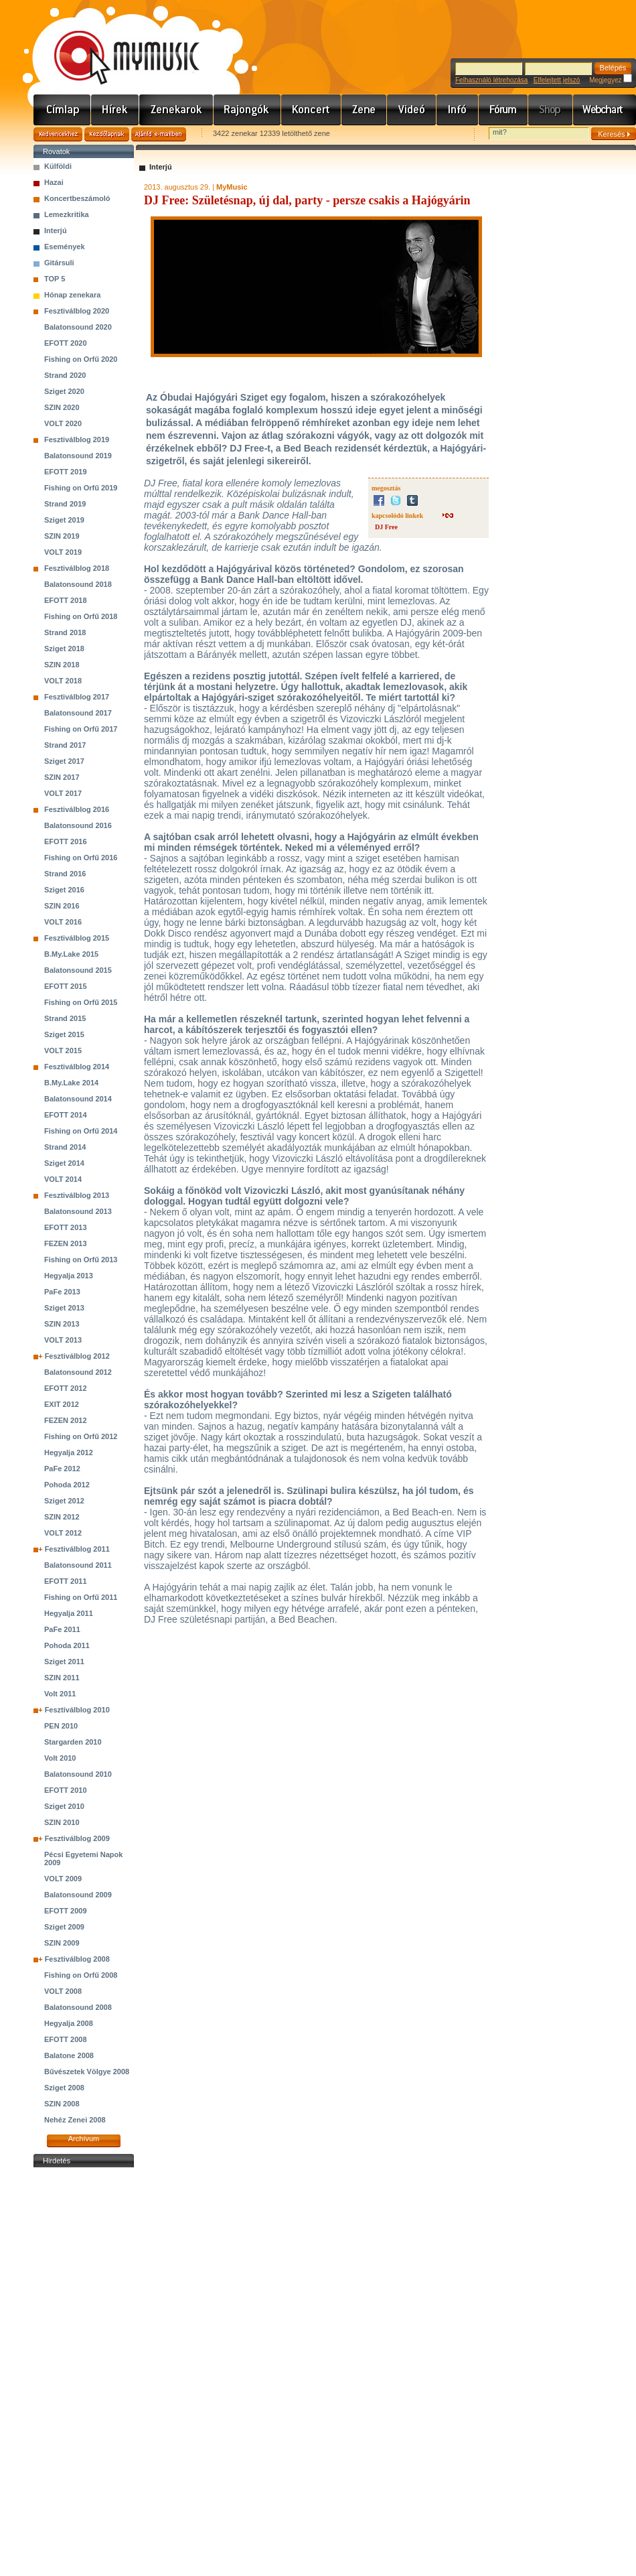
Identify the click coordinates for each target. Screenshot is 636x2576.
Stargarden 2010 (73, 1742)
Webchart (604, 109)
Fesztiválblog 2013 (76, 1195)
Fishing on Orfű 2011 (80, 1597)
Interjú (55, 230)
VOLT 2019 (63, 552)
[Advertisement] (84, 2372)
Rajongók (247, 109)
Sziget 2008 (64, 2088)
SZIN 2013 (62, 1324)
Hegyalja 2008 (68, 2023)
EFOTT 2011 (65, 1581)
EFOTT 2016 (65, 841)
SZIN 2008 (62, 2104)
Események (64, 247)
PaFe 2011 (62, 1629)
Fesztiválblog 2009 (77, 1838)
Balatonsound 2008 (78, 2007)
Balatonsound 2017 (78, 713)
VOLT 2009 (63, 1879)
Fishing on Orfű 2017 (80, 729)
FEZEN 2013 (65, 1243)
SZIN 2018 (62, 665)
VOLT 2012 (63, 1533)
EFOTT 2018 (65, 600)
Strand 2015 (65, 1018)
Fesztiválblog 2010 (77, 1710)
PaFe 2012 (62, 1469)
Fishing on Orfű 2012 (80, 1436)
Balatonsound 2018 (78, 584)
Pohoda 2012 (67, 1485)
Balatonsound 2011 (78, 1565)
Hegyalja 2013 (68, 1276)
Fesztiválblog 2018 (76, 568)
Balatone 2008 (69, 2055)
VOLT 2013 (63, 1340)
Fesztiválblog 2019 (76, 439)
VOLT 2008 (63, 1991)
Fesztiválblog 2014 (76, 1067)
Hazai (54, 182)
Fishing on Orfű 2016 (80, 858)
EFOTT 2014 (65, 1115)
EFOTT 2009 (65, 1911)
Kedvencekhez (57, 134)
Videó (411, 109)
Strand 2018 (65, 632)
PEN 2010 (61, 1726)
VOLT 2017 (63, 793)
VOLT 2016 (63, 922)
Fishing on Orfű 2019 (80, 488)
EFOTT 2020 (65, 343)
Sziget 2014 (64, 1163)
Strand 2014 (65, 1147)
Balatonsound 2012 (78, 1372)
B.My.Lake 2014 (71, 1083)
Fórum (503, 109)
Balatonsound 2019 (78, 456)
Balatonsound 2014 (78, 1099)
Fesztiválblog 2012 (77, 1356)
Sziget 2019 (64, 520)
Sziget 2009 (64, 1927)
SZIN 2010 (62, 1822)
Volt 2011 (60, 1694)
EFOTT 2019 (65, 472)
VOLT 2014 (63, 1179)
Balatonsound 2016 (78, 825)
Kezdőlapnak (106, 134)
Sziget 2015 (64, 1034)
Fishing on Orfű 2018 (80, 616)
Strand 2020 (65, 375)
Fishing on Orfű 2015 (80, 1002)
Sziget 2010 (64, 1806)
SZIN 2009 (62, 1943)
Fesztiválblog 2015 (76, 938)
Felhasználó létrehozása (491, 80)
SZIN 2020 (62, 407)
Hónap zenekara (72, 295)
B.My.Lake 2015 (71, 954)
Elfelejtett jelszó (557, 80)
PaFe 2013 (62, 1292)
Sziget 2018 (64, 649)
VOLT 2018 (63, 681)
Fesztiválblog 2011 (77, 1549)
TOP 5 (54, 279)
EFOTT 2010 (65, 1790)
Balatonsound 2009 (78, 1895)
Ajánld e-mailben (158, 134)
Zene (364, 109)
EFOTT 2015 (65, 986)
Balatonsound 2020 (78, 327)
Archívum (83, 2138)
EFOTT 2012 (65, 1388)
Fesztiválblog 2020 (76, 311)
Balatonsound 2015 (78, 970)
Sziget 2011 (64, 1661)
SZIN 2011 (62, 1678)
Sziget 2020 (64, 391)
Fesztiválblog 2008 (77, 1959)
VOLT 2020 (63, 423)
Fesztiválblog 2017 (76, 697)
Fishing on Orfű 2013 (80, 1260)
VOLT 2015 (63, 1050)
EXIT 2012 (61, 1404)
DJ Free (386, 527)
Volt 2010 (60, 1758)
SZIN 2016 (62, 906)
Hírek (115, 109)
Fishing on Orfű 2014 (80, 1131)
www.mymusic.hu (115, 43)
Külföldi (58, 166)
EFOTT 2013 (65, 1227)
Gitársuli (59, 263)
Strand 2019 (65, 504)
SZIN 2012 (62, 1517)
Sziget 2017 (64, 761)
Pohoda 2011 (67, 1645)
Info (457, 109)
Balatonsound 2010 (78, 1774)
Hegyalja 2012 (68, 1452)
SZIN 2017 (62, 777)
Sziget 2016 (64, 890)
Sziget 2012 (64, 1501)
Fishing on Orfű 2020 (80, 359)
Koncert (311, 109)
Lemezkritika (66, 214)
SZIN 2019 (62, 536)
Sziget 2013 (64, 1308)
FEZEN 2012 (65, 1420)
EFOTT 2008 (65, 2039)
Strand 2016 (65, 874)
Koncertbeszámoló (77, 198)
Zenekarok (176, 109)
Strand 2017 (65, 745)
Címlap (62, 109)
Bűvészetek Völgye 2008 (86, 2071)
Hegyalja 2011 (68, 1613)
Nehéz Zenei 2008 (75, 2120)
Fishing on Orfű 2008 (80, 1975)
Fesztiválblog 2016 (76, 809)
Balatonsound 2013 (78, 1211)
